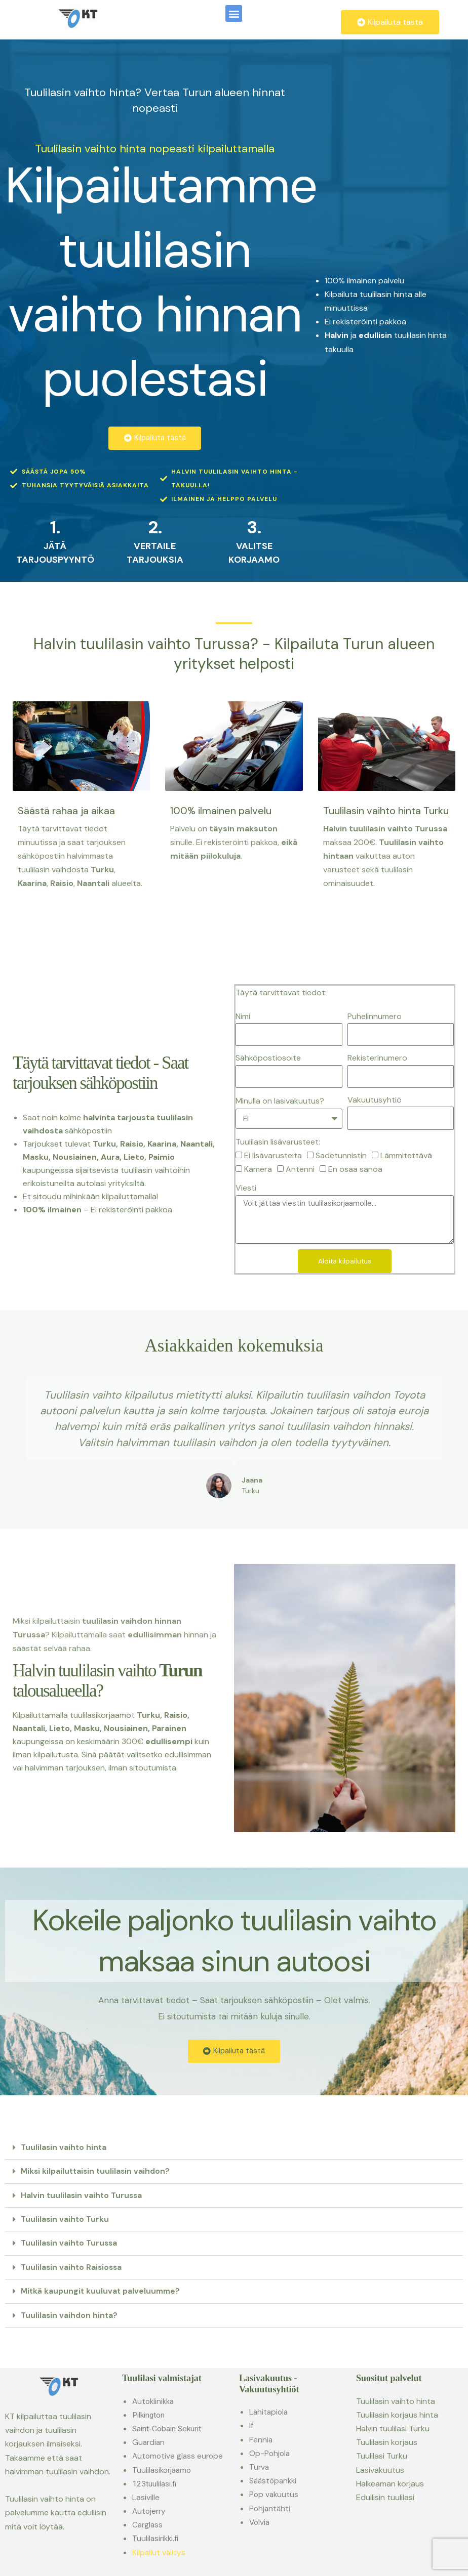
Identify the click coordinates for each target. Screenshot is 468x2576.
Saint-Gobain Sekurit (169, 2428)
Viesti (246, 1189)
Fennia (261, 2439)
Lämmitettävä (406, 1156)
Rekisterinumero (377, 1058)
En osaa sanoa (355, 1170)
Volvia (260, 2521)
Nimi (243, 1017)
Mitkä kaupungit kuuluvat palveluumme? (103, 2291)
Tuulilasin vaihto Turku (66, 2219)
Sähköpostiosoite (268, 1058)
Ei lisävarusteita (273, 1156)
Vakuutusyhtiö (374, 1100)
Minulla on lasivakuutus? (280, 1101)
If (251, 2425)
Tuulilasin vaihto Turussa (70, 2243)
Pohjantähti (270, 2508)
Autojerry (150, 2510)
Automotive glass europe (180, 2456)
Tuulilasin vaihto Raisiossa (73, 2267)
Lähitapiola (269, 2411)
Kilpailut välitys (159, 2552)
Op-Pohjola (270, 2452)
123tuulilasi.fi (155, 2483)
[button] (233, 13)
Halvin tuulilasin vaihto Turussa (83, 2195)
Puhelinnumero (374, 1017)
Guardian (149, 2441)
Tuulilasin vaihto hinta (64, 2148)
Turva (259, 2466)
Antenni (300, 1170)
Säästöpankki (274, 2480)
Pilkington (150, 2414)
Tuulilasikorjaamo (163, 2469)
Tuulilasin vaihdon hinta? (70, 2314)
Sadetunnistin (341, 1156)
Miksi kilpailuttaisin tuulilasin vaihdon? (97, 2172)
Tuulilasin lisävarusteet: (278, 1142)
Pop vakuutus (274, 2494)
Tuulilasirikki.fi (156, 2538)
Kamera (258, 1170)
